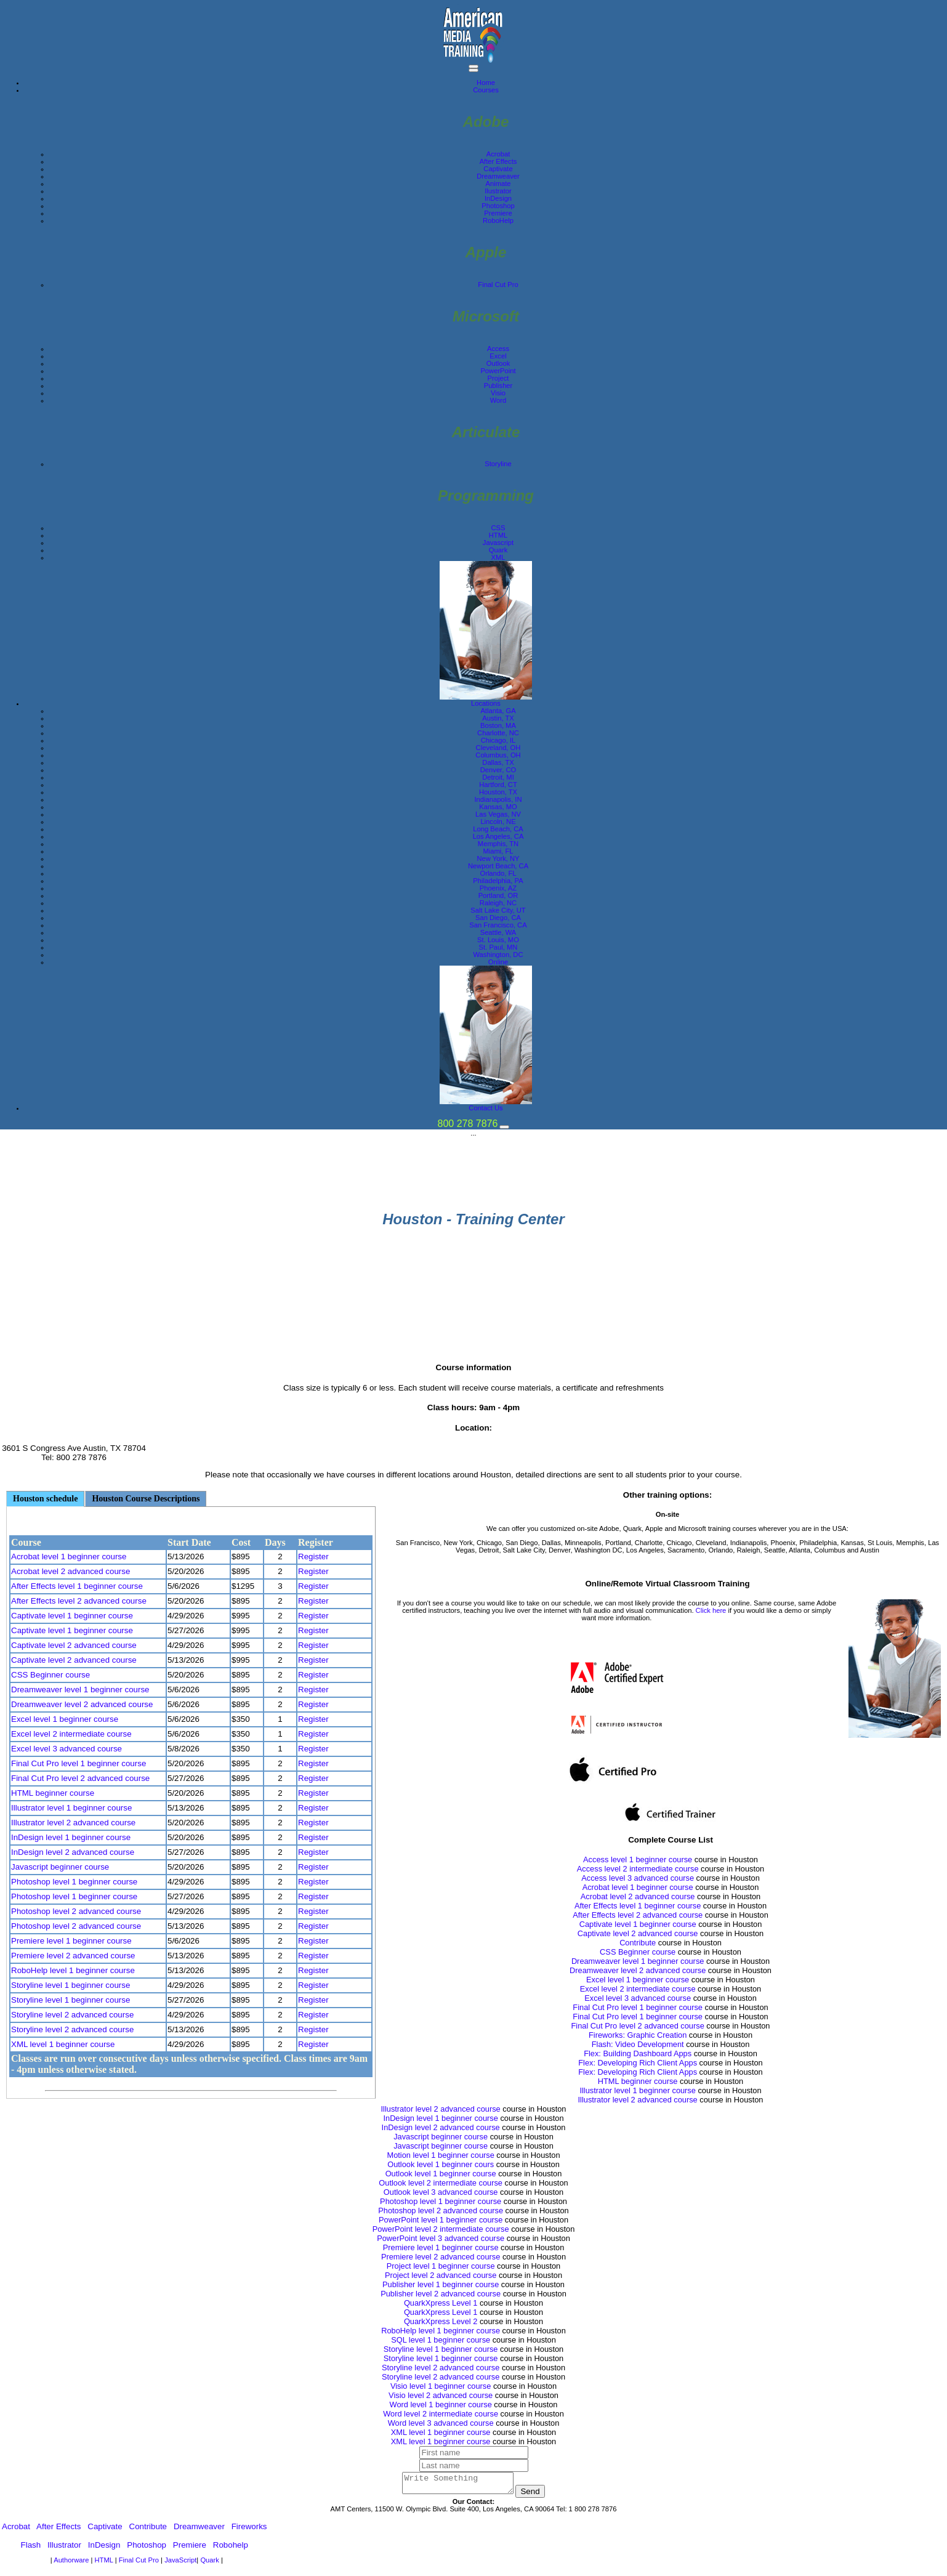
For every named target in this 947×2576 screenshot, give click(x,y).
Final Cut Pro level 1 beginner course (78, 1763)
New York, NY (498, 858)
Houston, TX (498, 792)
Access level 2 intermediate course (638, 1868)
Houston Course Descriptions (145, 1498)
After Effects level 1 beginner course (77, 1586)
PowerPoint (497, 370)
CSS (498, 527)
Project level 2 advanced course (440, 2275)
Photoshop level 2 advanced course (76, 1911)
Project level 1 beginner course (441, 2266)
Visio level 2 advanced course (441, 2395)
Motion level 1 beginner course (440, 2155)
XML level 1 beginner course (63, 2044)
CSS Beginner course (50, 1674)
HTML (498, 535)
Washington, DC (498, 954)
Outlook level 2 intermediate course (440, 2182)
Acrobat (498, 154)
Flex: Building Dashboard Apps (637, 2053)
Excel (498, 356)
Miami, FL (498, 851)
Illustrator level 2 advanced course (73, 1822)
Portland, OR (498, 895)
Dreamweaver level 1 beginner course (80, 1689)
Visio (498, 393)
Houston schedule (45, 1498)
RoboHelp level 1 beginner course (73, 1970)
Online (498, 962)
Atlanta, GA (497, 710)
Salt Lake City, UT (497, 910)
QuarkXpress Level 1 (441, 2302)
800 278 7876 (468, 1123)
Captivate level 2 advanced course (74, 1645)
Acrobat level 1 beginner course (68, 1556)
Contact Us (485, 1108)
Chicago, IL (498, 740)
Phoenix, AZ (498, 888)
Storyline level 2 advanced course (72, 2014)
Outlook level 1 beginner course (440, 2173)
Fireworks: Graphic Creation (638, 2035)
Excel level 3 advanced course (66, 1748)
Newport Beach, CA (498, 866)
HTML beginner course (52, 1793)
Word (498, 400)
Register (313, 1556)
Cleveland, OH (498, 747)
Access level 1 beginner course (637, 1859)
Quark (498, 550)
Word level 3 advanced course (441, 2423)
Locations (486, 703)
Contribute (637, 1942)
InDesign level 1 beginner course (71, 1837)
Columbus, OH (497, 755)
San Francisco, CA (497, 925)
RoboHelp (498, 220)
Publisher (498, 385)
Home (486, 82)
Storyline (498, 463)
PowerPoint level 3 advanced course (440, 2238)
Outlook (498, 363)
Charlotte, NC (498, 733)
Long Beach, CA (498, 829)
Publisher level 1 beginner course (440, 2284)
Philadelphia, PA (498, 880)
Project (498, 378)
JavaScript (180, 2563)
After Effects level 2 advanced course (79, 1600)
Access (498, 348)
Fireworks (249, 2530)
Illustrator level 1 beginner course (71, 1807)
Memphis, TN (498, 843)
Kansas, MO (498, 806)
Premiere (498, 213)
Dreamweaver (498, 176)
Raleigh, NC (498, 902)
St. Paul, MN (498, 947)
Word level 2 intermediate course (440, 2413)
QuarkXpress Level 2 (441, 2321)
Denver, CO (498, 769)
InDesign (498, 198)
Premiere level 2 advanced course (73, 1955)
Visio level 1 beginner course (440, 2386)
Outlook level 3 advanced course (441, 2192)
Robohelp (230, 2548)
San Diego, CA (498, 917)
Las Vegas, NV (498, 814)
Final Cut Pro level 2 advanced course (80, 1778)
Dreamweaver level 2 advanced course (82, 1704)
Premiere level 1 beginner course (71, 1940)
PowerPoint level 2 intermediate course (441, 2229)
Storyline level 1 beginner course (70, 1985)
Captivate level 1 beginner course (72, 1615)
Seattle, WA (498, 932)
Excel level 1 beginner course (64, 1719)
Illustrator (64, 2548)
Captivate (497, 168)
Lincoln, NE (497, 821)
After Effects (498, 161)
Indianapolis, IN (498, 799)
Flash (31, 2548)
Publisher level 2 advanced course (441, 2293)
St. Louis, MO (498, 939)
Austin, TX (498, 718)
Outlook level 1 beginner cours (440, 2164)
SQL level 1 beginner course (440, 2339)
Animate (497, 183)
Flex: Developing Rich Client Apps (637, 2062)
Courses (486, 90)
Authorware (72, 2563)
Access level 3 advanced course (637, 1878)
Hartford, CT (498, 784)
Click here (711, 1610)
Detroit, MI (498, 777)
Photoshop (498, 205)
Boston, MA (498, 725)
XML (498, 557)
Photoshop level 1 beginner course (74, 1881)
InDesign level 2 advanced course (72, 1852)
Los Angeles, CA (498, 836)
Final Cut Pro (498, 284)
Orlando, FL (498, 873)
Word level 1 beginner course (441, 2404)
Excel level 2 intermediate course (71, 1733)
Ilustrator (498, 191)
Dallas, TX (498, 762)
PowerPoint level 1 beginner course (440, 2219)
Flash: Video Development (638, 2044)
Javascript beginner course (60, 1866)
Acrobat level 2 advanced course (70, 1571)
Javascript (498, 542)
